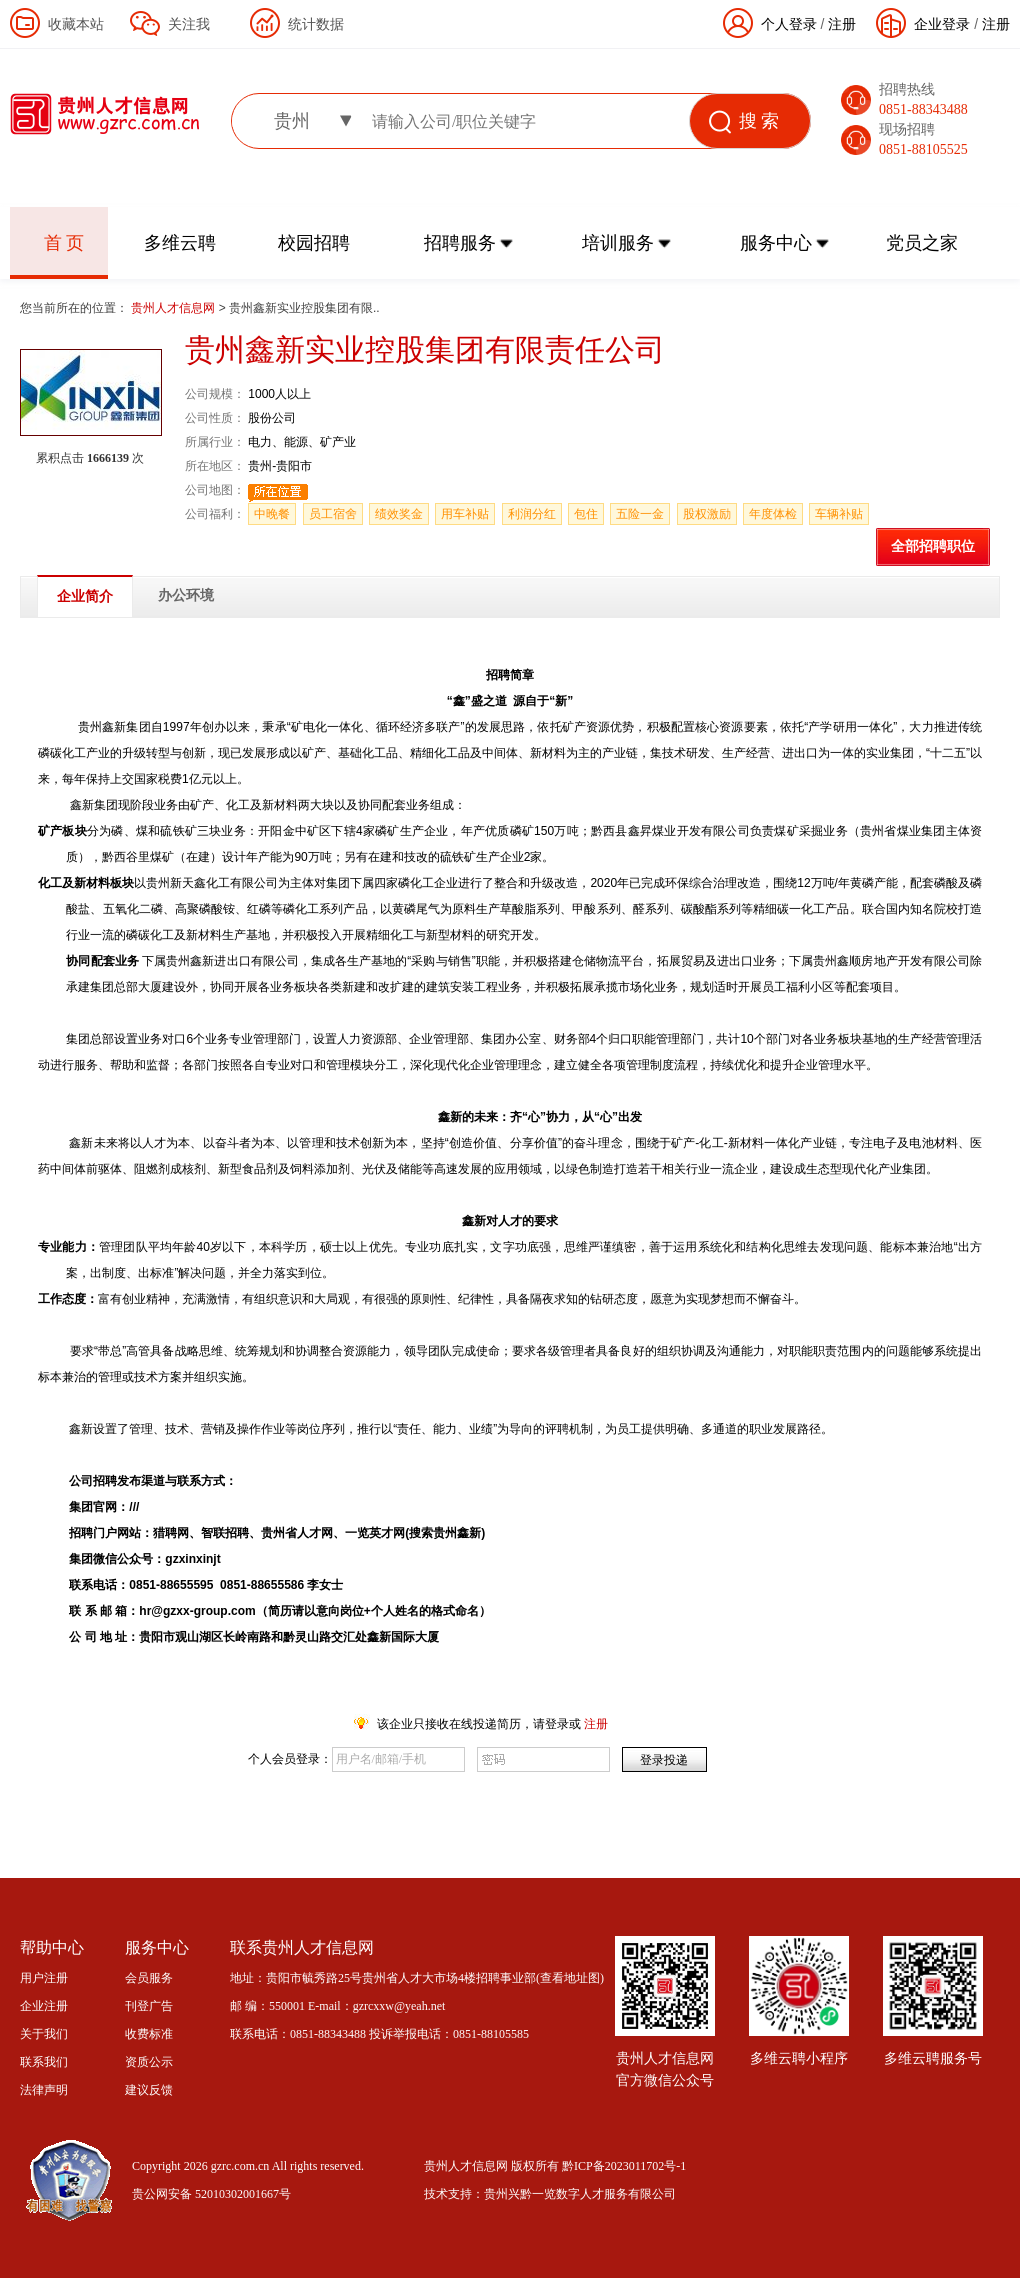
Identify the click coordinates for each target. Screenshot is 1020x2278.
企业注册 (44, 2006)
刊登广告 (149, 2006)
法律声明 (44, 2090)
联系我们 (44, 2062)
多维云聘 (180, 243)
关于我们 (44, 2034)
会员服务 (149, 1978)
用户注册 (44, 1978)
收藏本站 (76, 24)
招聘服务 (460, 243)
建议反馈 (149, 2090)
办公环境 (186, 595)
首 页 (64, 243)
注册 (996, 24)
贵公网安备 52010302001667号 (211, 2194)
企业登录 (942, 24)
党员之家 (922, 243)
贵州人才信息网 (174, 308)
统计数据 (316, 24)
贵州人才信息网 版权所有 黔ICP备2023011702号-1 (555, 2166)
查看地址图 (570, 1978)
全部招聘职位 (933, 546)
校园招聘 (314, 243)
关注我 (189, 24)
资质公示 (149, 2062)
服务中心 (776, 243)
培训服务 (618, 243)
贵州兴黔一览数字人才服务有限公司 (580, 2194)
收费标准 (149, 2034)
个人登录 (789, 24)
